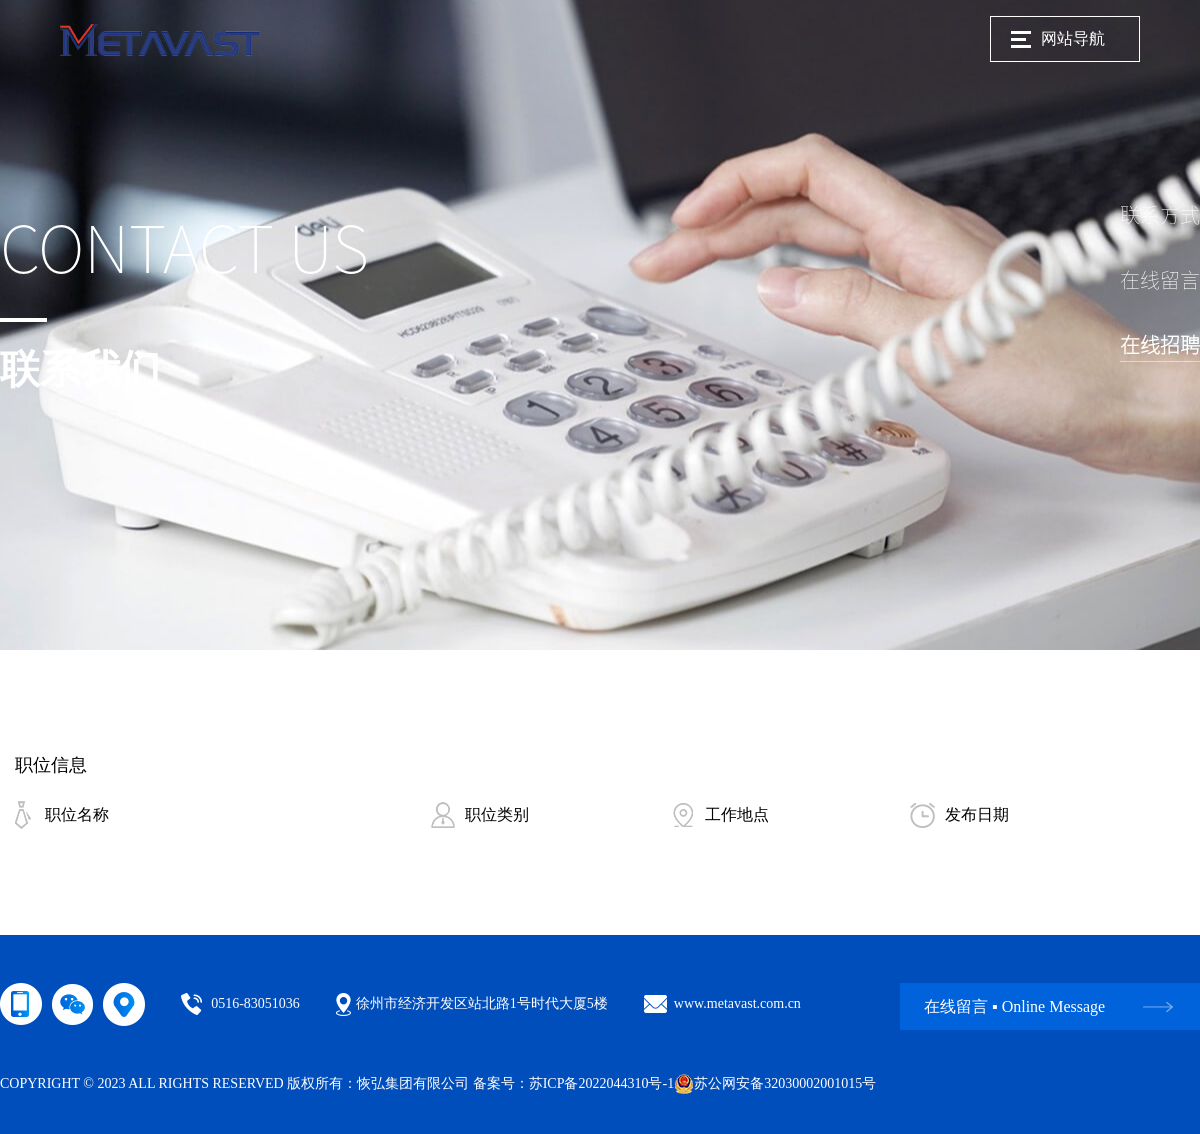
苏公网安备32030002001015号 (775, 1084)
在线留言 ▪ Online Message (1014, 1006)
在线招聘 (1160, 345)
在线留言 (1160, 280)
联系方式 (1160, 215)
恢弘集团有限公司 (413, 1083)
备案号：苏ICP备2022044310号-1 (573, 1083)
